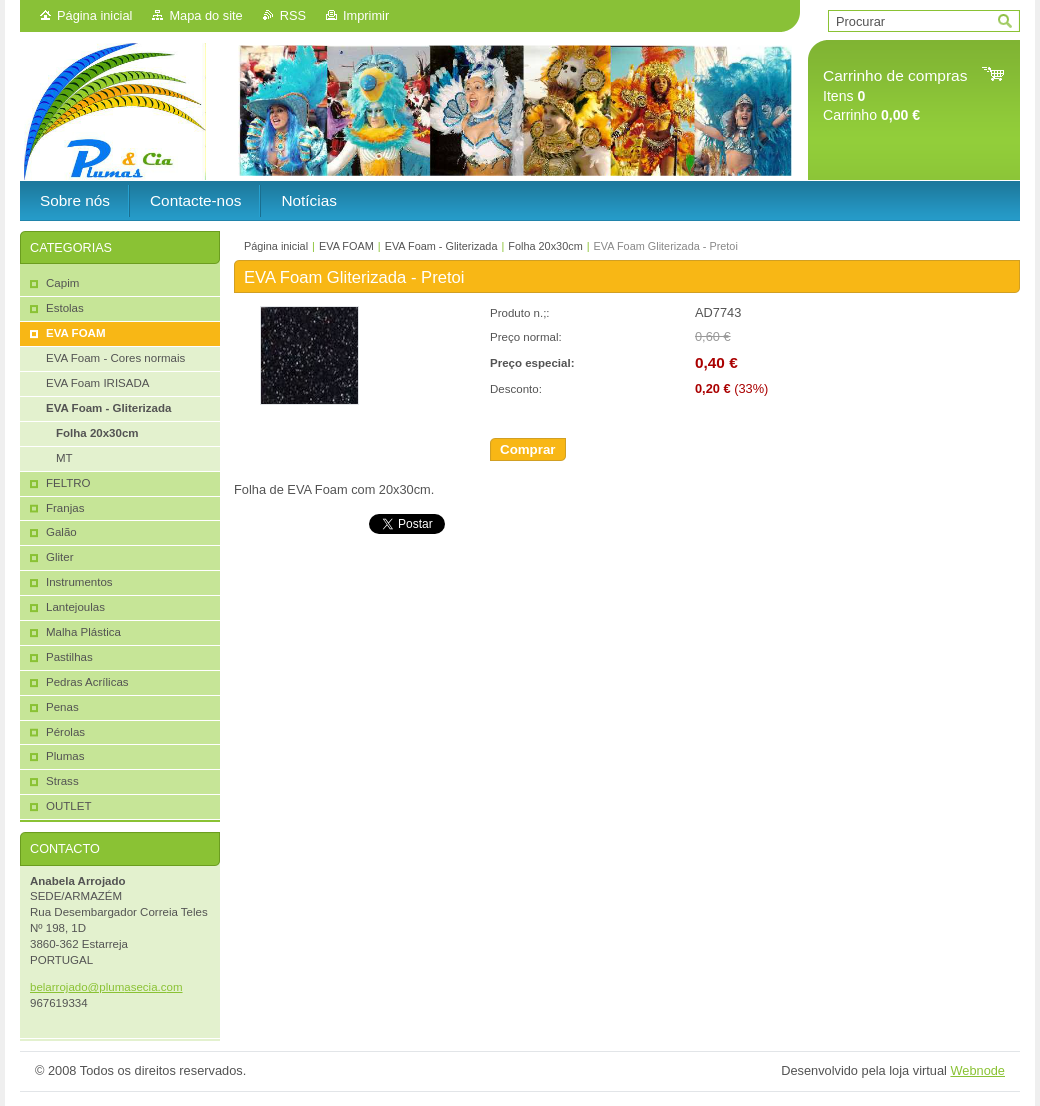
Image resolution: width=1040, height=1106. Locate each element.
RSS (293, 15)
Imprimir (366, 15)
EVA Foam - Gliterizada (441, 246)
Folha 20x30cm (545, 246)
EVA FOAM (346, 246)
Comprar (528, 449)
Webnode (977, 1070)
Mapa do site (205, 15)
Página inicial (94, 15)
